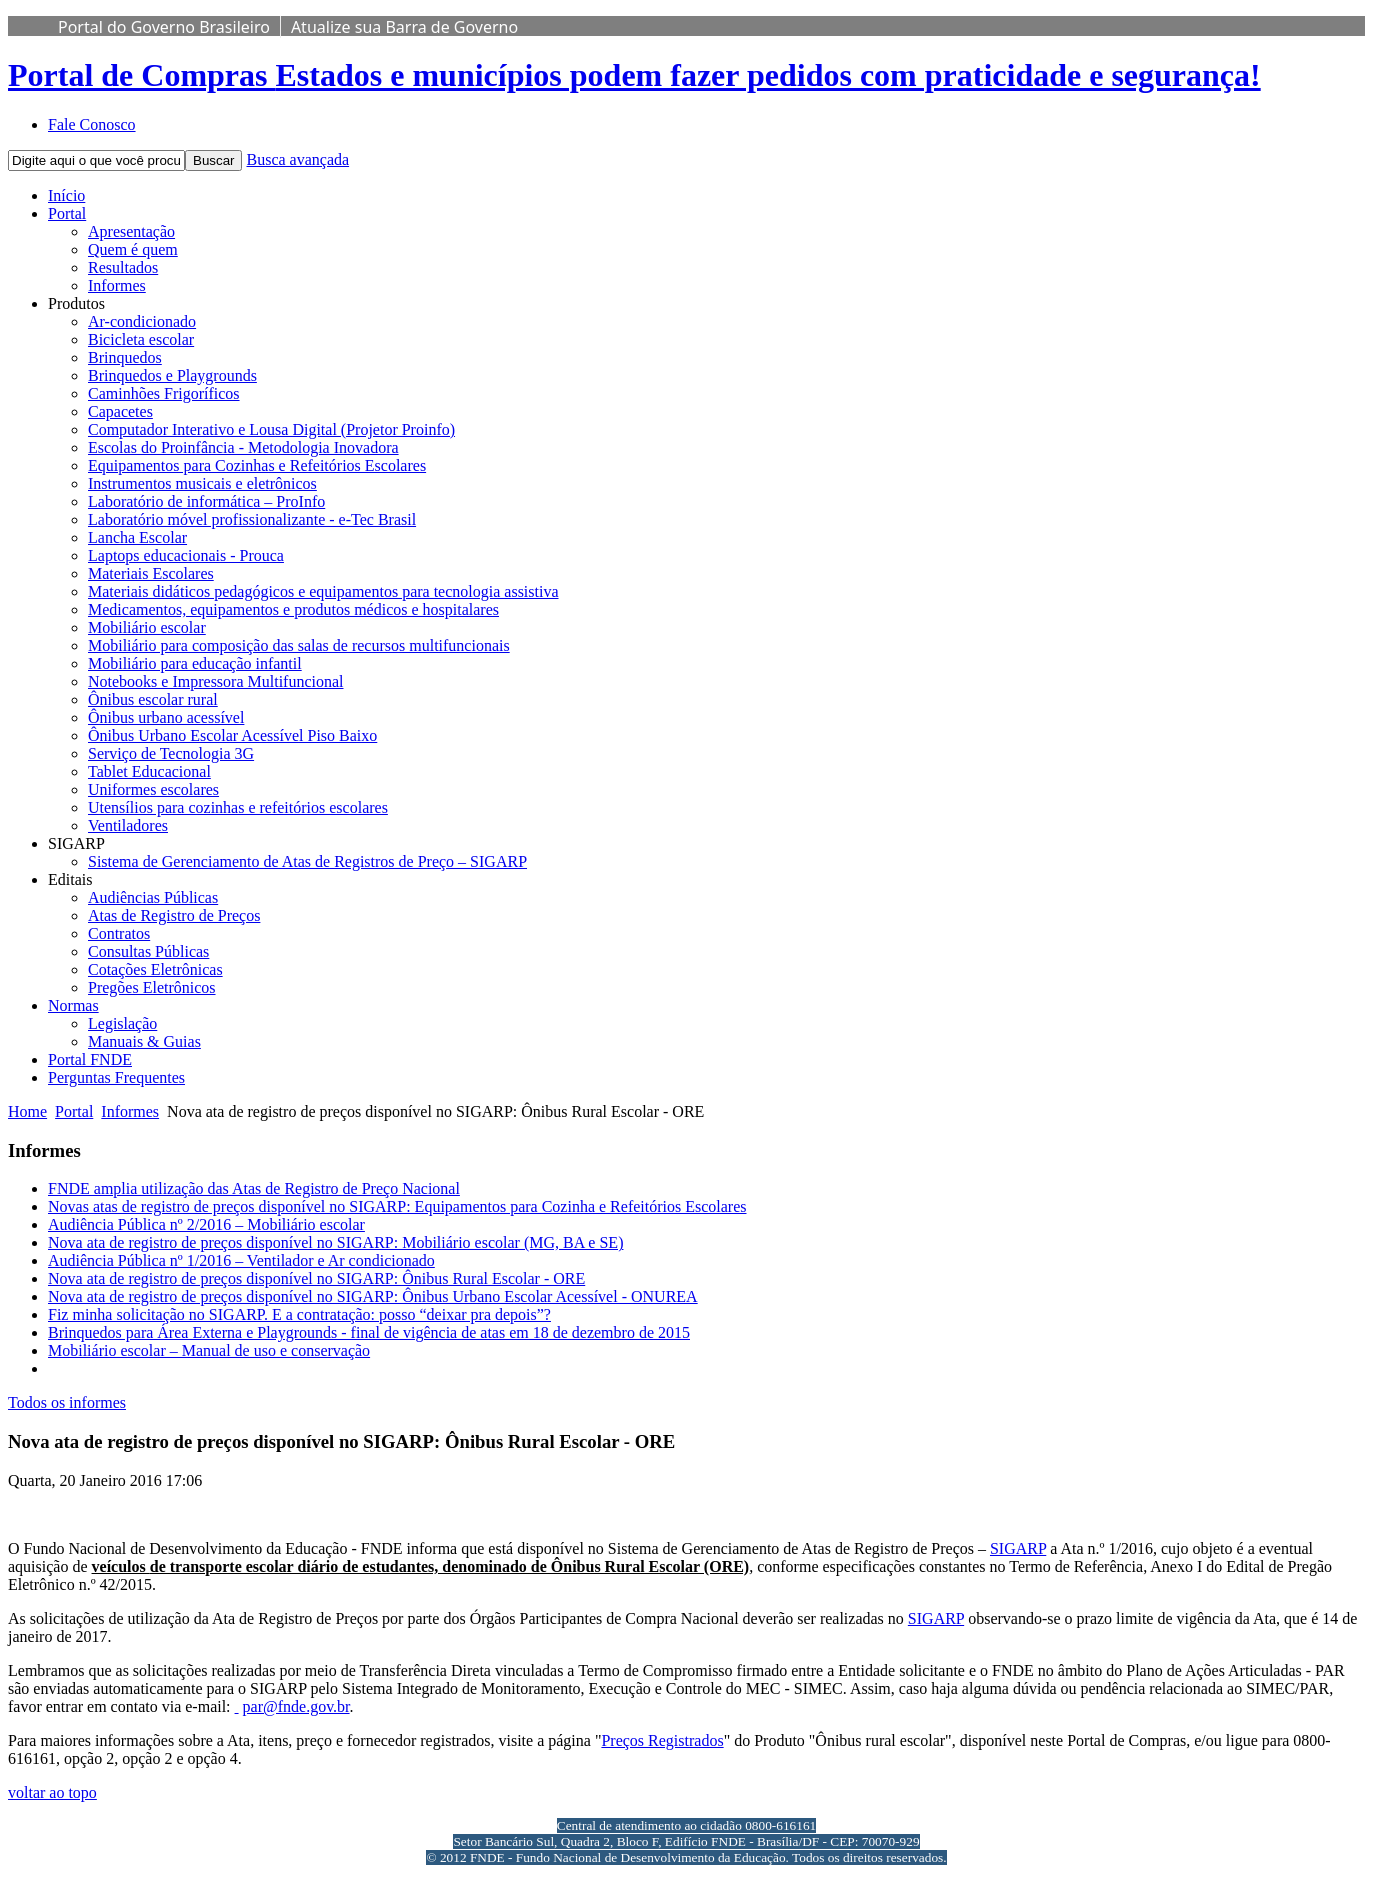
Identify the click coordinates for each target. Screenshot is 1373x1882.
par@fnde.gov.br (296, 1706)
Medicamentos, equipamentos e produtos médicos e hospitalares (293, 609)
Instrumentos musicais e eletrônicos (202, 483)
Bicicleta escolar (141, 339)
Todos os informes (67, 1402)
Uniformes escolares (153, 789)
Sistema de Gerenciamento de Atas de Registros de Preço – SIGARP (307, 861)
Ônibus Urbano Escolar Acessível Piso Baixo (232, 735)
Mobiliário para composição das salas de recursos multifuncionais (299, 645)
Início (66, 195)
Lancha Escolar (137, 537)
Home (27, 1111)
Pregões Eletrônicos (152, 987)
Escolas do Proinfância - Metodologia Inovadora (243, 447)
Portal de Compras (634, 75)
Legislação (122, 1023)
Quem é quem (133, 249)
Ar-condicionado (142, 321)
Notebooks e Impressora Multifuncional (216, 681)
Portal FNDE (90, 1059)
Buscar (213, 160)
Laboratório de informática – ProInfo (206, 501)
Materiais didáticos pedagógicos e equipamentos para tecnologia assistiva (323, 591)
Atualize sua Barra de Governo (404, 27)
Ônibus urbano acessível (166, 717)
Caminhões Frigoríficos (164, 393)
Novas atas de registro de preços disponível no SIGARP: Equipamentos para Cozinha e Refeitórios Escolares (397, 1206)
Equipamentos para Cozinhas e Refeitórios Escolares (257, 465)
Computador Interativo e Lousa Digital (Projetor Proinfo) (271, 429)
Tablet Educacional (149, 771)
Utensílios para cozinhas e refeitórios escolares (238, 807)
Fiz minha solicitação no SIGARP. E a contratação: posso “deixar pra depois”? (299, 1314)
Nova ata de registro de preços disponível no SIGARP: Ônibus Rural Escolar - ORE (316, 1278)
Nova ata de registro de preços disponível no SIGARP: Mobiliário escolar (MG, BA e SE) (335, 1242)
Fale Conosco (92, 124)
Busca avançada (297, 159)
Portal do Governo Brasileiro (164, 27)
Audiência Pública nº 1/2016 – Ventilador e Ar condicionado (241, 1260)
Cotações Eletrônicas (155, 969)
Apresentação (131, 231)
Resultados (123, 267)
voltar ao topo (52, 1792)
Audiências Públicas (153, 897)
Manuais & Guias (144, 1041)
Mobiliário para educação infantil (195, 663)
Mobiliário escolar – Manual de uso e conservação (209, 1350)
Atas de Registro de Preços (174, 915)
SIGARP (1018, 1548)
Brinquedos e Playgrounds (172, 375)
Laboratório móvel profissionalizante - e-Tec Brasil (252, 519)
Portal (67, 213)
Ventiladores (128, 825)
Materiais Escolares (151, 573)
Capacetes (120, 411)
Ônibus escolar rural (153, 699)
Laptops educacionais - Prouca (186, 555)
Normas (73, 1005)
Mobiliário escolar (147, 627)
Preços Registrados (662, 1740)
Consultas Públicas (148, 951)
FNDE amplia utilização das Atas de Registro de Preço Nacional (254, 1188)
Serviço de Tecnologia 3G (171, 753)
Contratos (119, 933)
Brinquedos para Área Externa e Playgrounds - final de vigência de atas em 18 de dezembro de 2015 (369, 1332)
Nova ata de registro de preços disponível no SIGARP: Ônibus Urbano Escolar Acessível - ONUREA (373, 1296)
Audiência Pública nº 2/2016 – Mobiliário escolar (206, 1224)
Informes (117, 285)
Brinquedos (125, 357)
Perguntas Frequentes (116, 1077)
